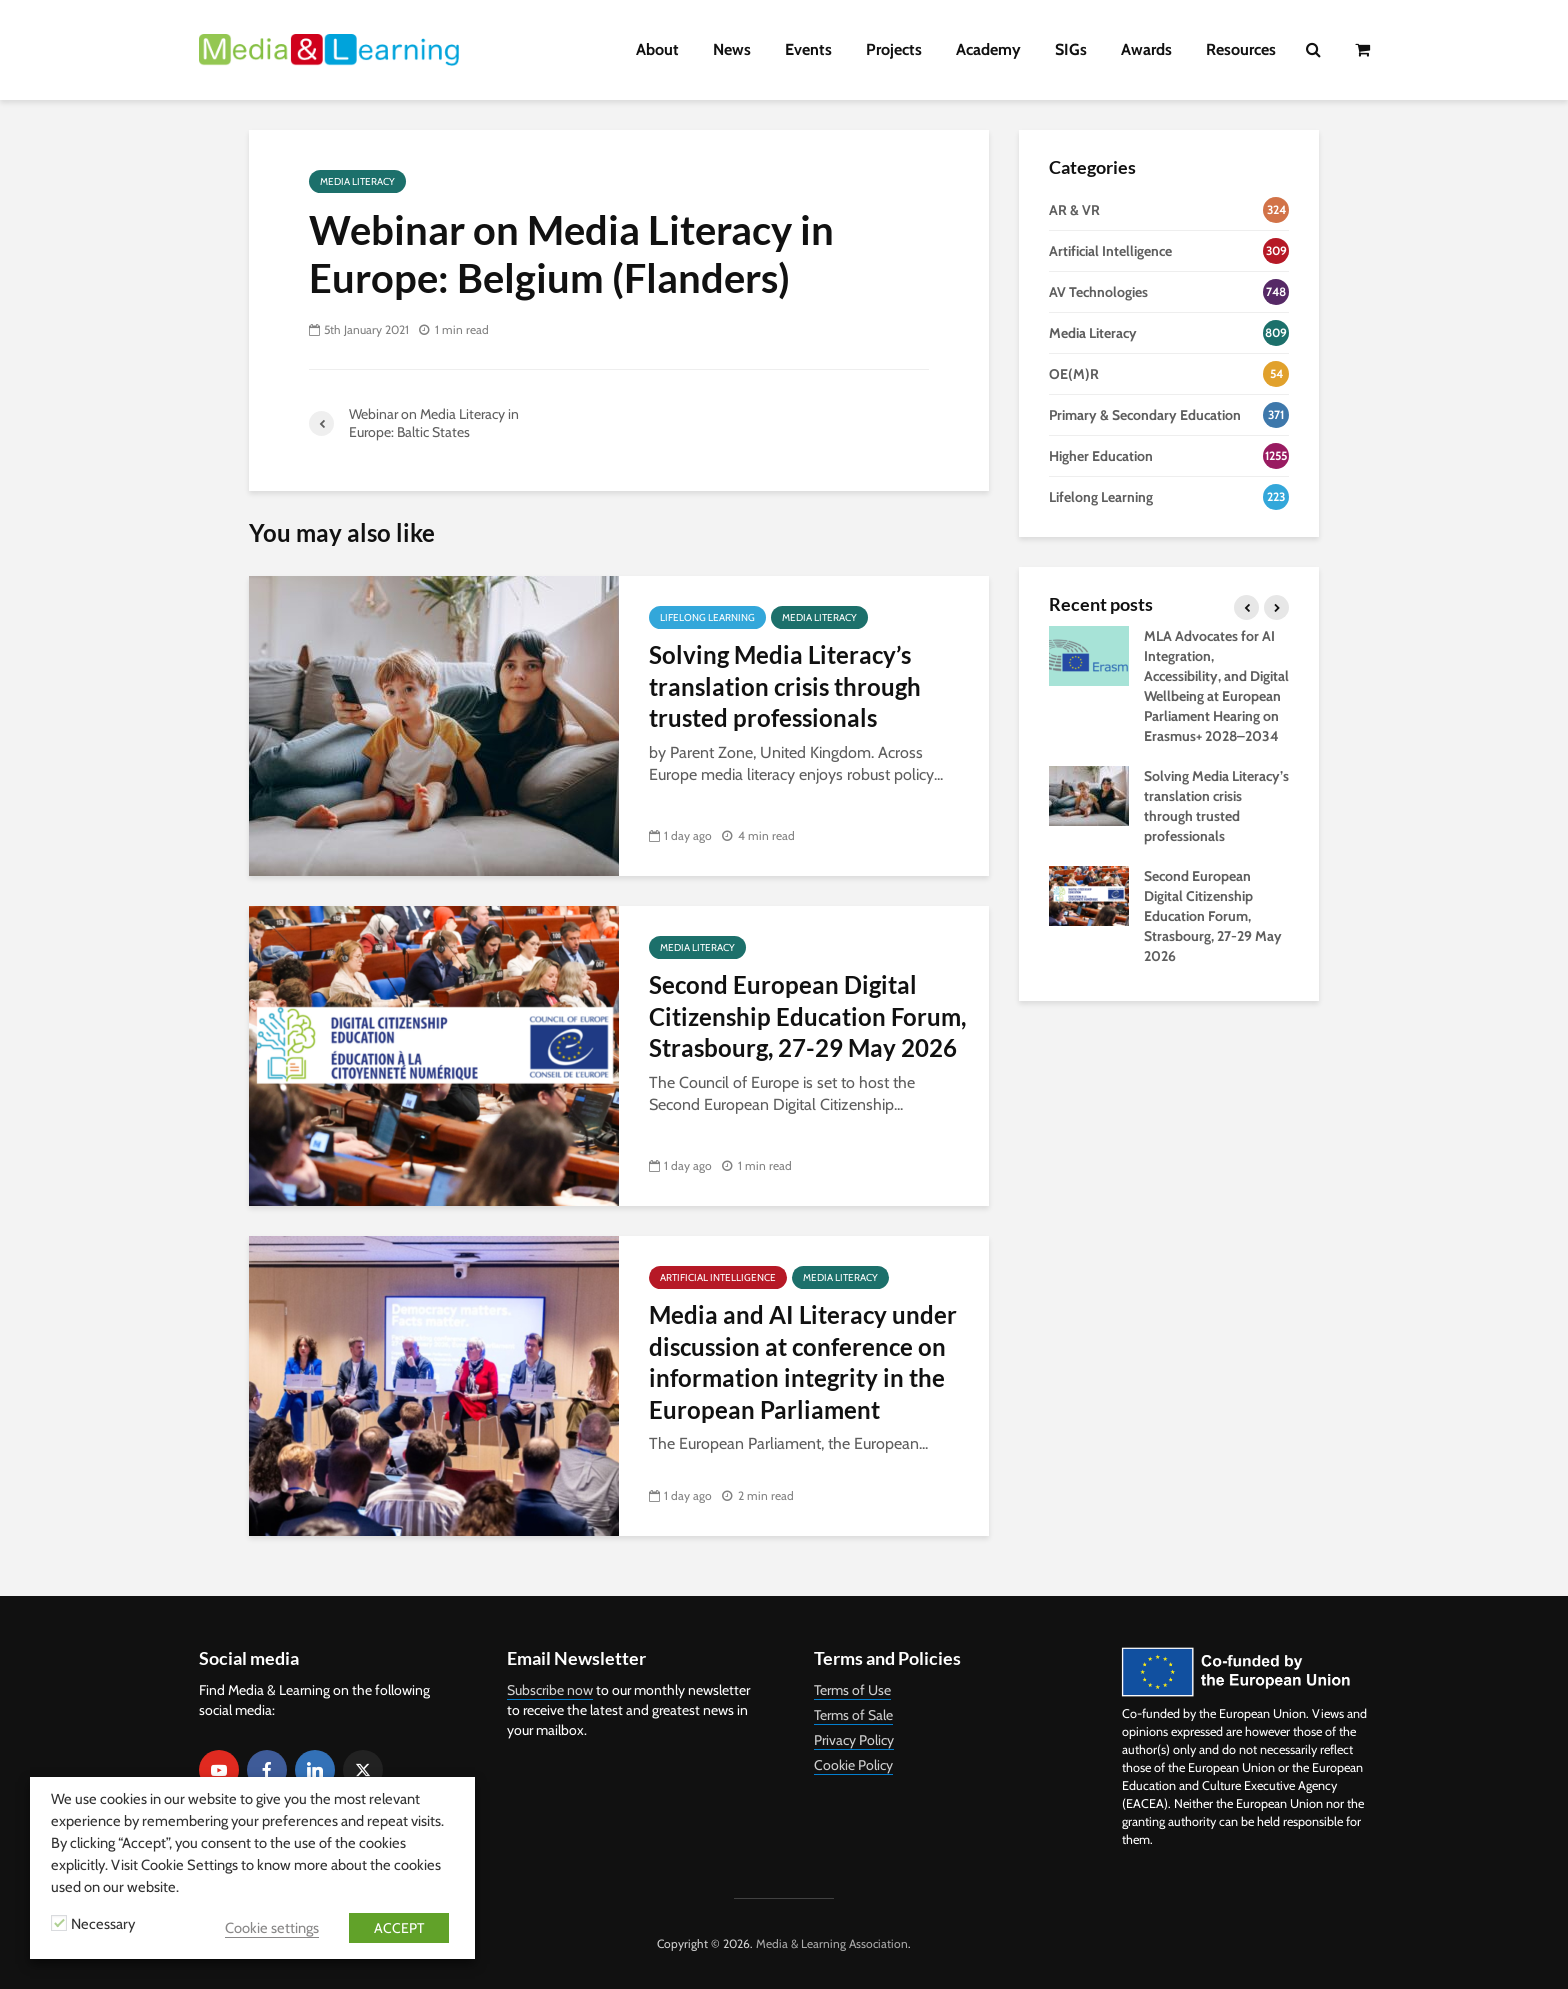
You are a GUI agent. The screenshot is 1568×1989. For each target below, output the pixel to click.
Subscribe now (550, 1690)
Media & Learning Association (832, 1943)
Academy (988, 49)
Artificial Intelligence (718, 1277)
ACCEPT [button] (399, 1928)
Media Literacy (357, 181)
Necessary (103, 1924)
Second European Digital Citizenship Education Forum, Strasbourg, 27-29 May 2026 (807, 1016)
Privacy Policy (854, 1740)
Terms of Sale (853, 1715)
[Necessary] (59, 1923)
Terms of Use (852, 1690)
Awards (1146, 49)
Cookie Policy (853, 1765)
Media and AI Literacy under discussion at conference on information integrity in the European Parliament (803, 1361)
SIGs (1071, 49)
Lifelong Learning (707, 617)
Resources (1241, 49)
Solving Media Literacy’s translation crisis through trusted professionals (785, 686)
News (732, 49)
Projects (894, 49)
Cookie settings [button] (272, 1928)
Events (808, 49)
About (657, 49)
